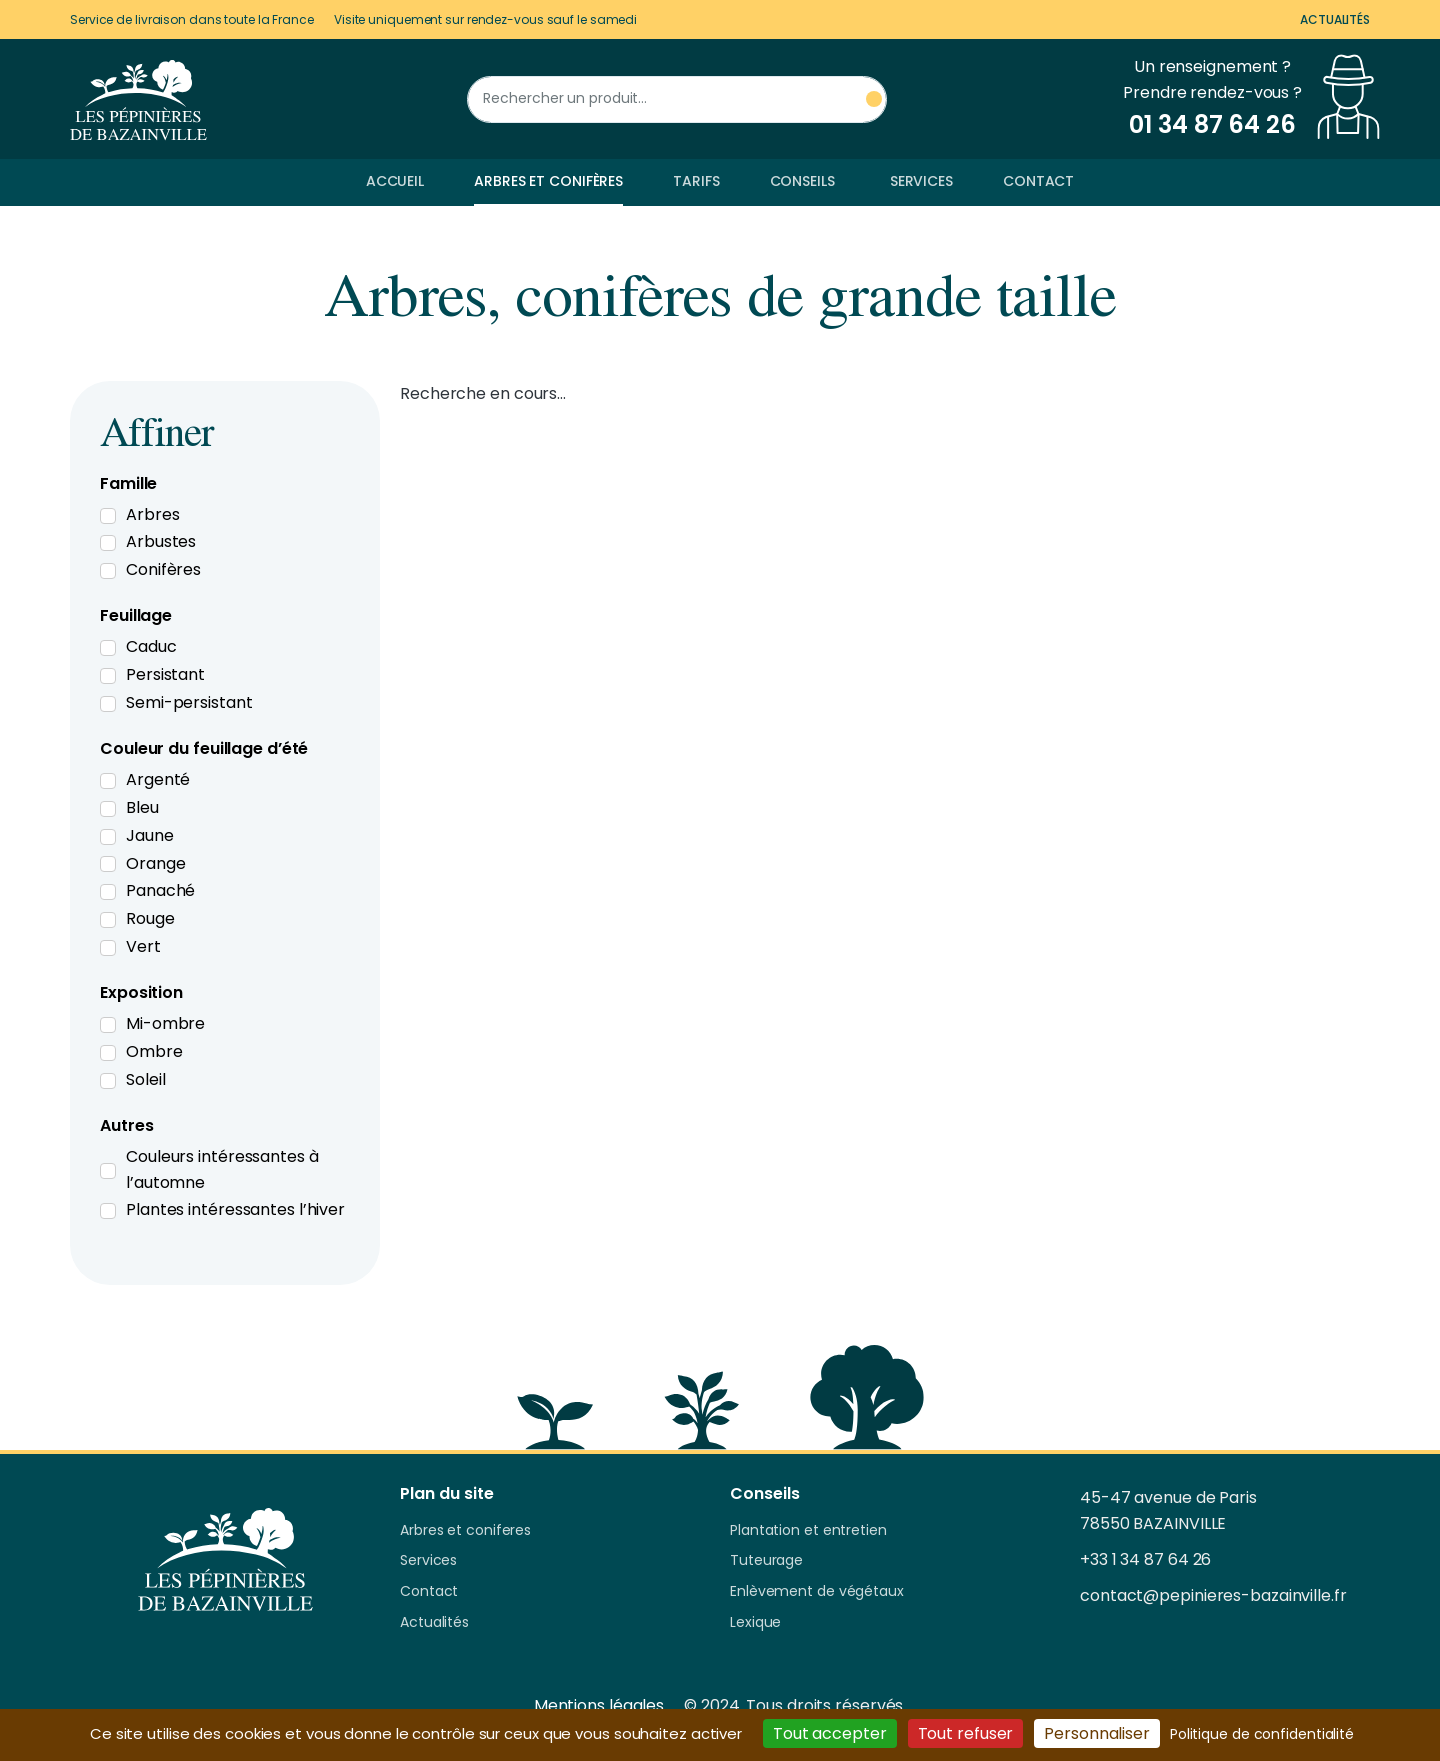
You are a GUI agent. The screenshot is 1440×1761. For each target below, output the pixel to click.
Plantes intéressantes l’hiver (235, 1209)
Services (921, 181)
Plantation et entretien (808, 1531)
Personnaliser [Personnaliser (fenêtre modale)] (1097, 1733)
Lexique (755, 1623)
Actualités (1335, 19)
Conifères (163, 569)
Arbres (152, 514)
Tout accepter (830, 1733)
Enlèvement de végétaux (817, 1592)
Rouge (150, 918)
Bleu (142, 807)
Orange (155, 863)
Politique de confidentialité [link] (1262, 1734)
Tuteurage (766, 1561)
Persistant (165, 674)
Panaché (160, 890)
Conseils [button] (802, 181)
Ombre (154, 1051)
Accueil (395, 181)
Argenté (158, 779)
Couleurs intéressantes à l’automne (222, 1169)
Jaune (150, 835)
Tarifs (696, 181)
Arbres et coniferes (465, 1531)
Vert (143, 946)
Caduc (151, 646)
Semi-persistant (189, 702)
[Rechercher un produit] (677, 99)
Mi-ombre (165, 1023)
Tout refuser (966, 1733)
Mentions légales (599, 1705)
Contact (1038, 181)
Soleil (145, 1079)
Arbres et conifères (548, 181)
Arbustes (161, 541)
